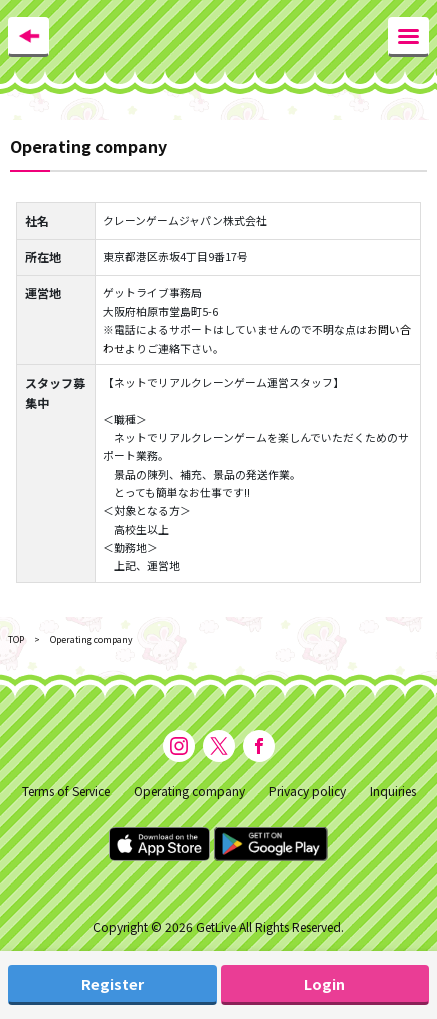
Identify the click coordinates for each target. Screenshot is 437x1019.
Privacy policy (307, 790)
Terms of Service (66, 790)
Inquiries (393, 790)
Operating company (189, 790)
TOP (16, 639)
